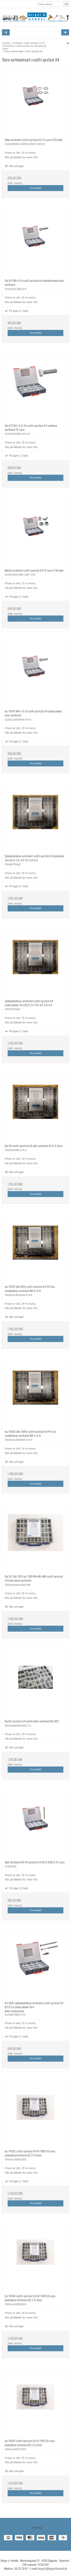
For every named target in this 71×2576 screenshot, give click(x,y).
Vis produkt (35, 188)
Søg (66, 4)
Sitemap (37, 2527)
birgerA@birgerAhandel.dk (52, 2568)
